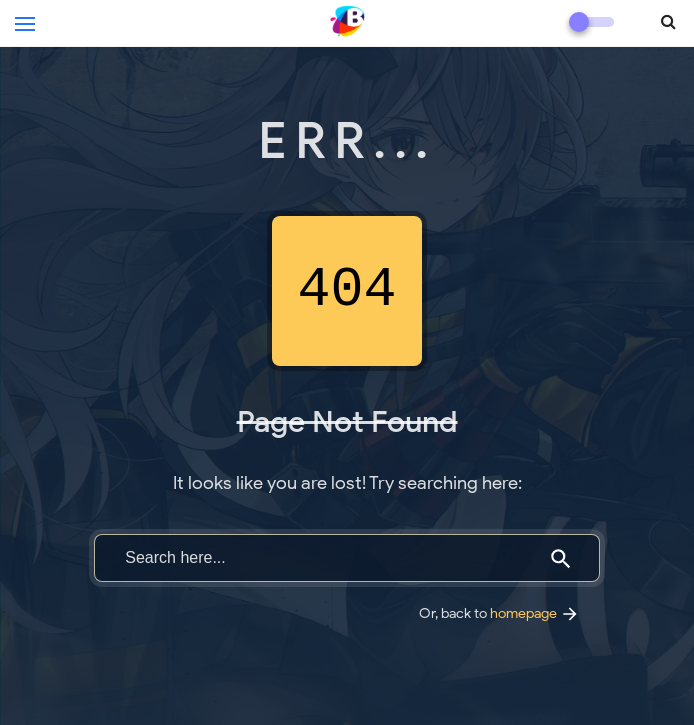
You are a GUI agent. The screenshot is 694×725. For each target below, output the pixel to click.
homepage (535, 613)
